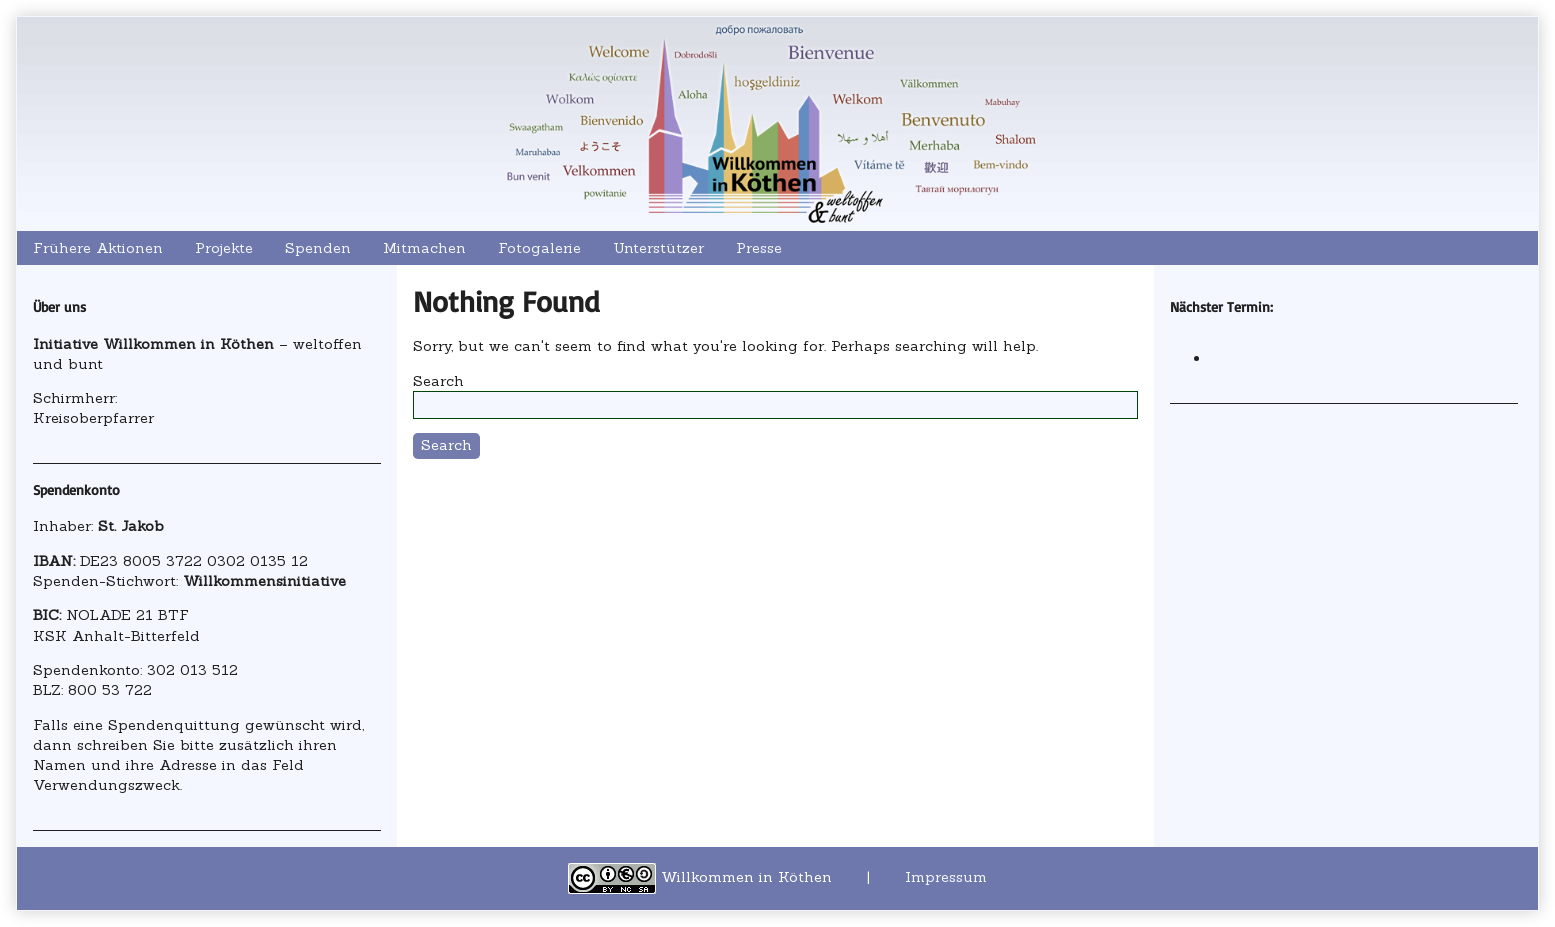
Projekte (224, 248)
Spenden (318, 248)
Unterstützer (658, 248)
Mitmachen (424, 248)
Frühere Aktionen (98, 248)
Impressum (946, 877)
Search (438, 381)
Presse (759, 248)
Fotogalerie (539, 248)
